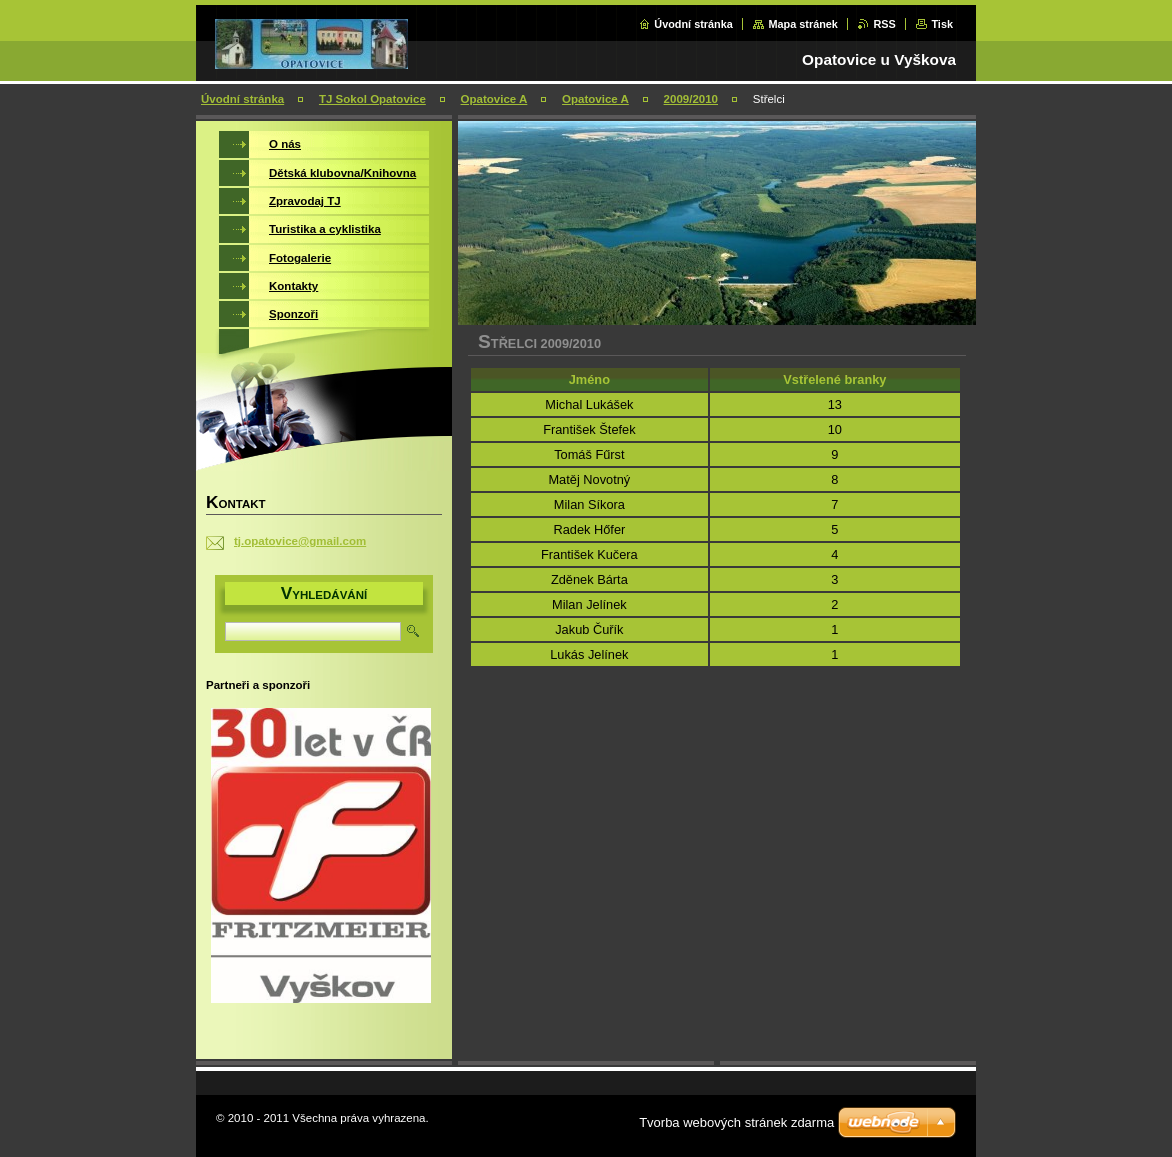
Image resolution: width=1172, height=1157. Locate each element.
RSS (884, 24)
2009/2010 (691, 99)
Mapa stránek (803, 24)
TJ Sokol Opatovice (372, 99)
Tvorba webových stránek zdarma (736, 1122)
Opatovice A (494, 99)
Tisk (942, 24)
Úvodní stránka (693, 24)
